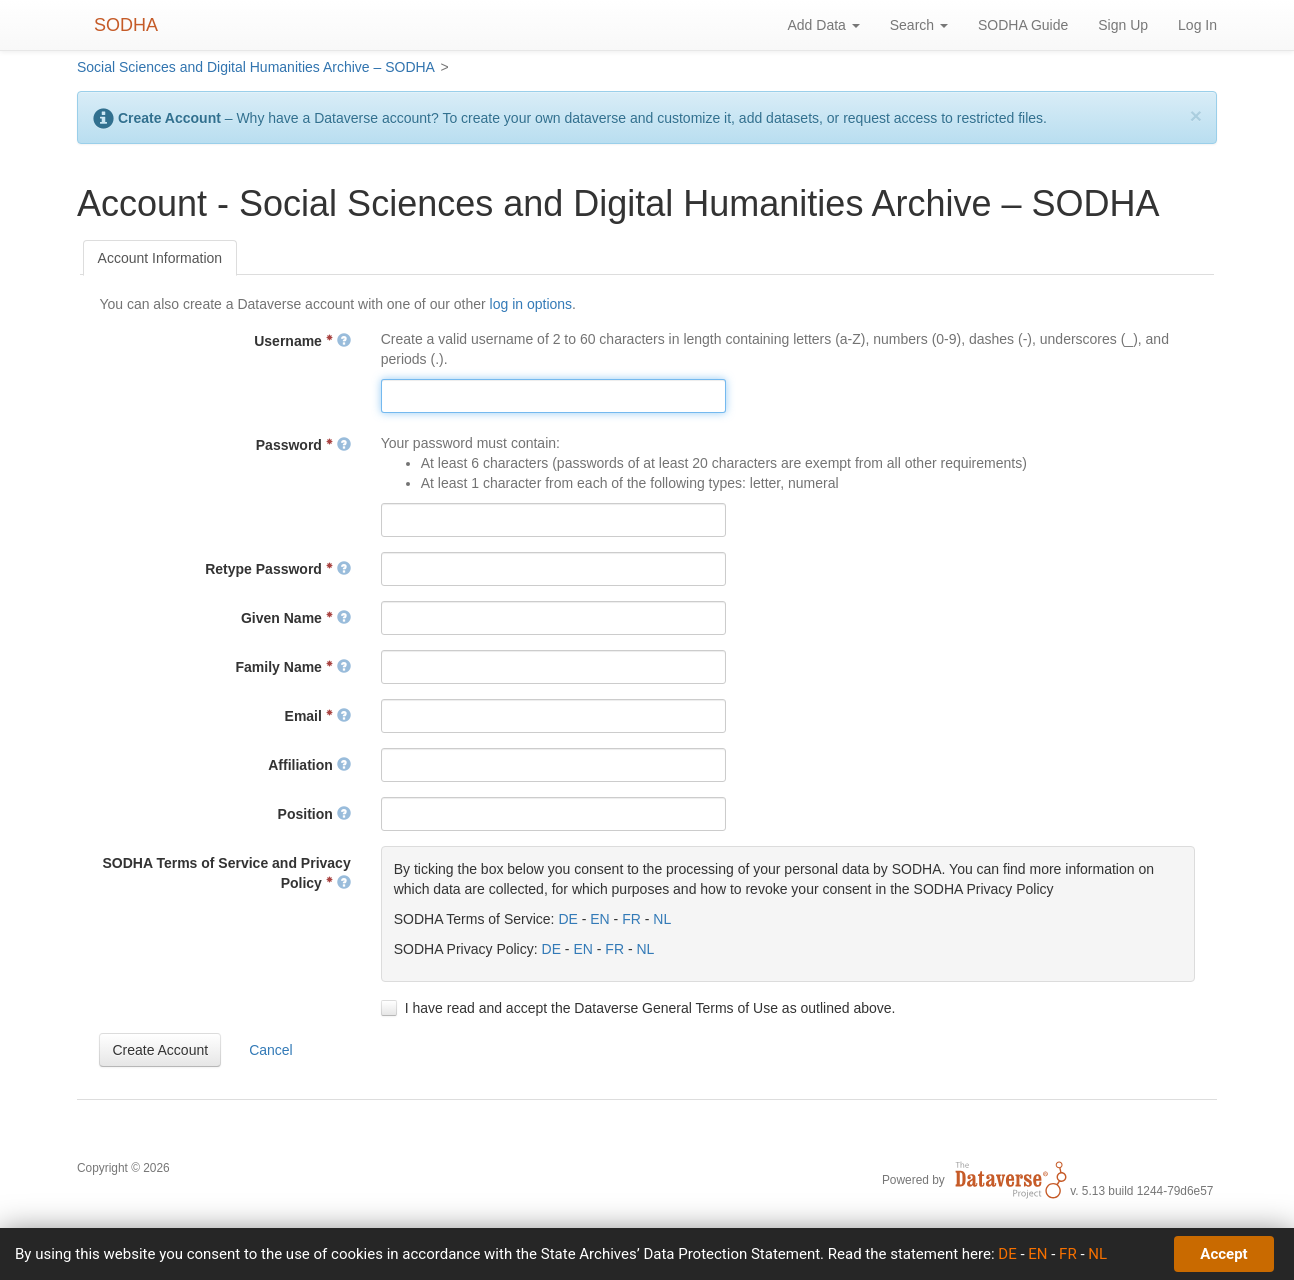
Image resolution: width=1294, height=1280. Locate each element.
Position (314, 814)
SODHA (126, 25)
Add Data (823, 25)
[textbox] (553, 396)
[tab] (160, 258)
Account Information (160, 258)
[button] (160, 1050)
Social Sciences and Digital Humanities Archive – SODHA (256, 67)
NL (662, 919)
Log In (1197, 25)
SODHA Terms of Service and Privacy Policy (226, 873)
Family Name (293, 667)
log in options (531, 304)
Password (303, 445)
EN (599, 919)
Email (318, 716)
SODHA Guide (1023, 25)
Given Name (296, 618)
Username (302, 341)
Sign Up (1123, 25)
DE (567, 919)
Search (919, 25)
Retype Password (278, 569)
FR (631, 919)
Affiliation (309, 765)
